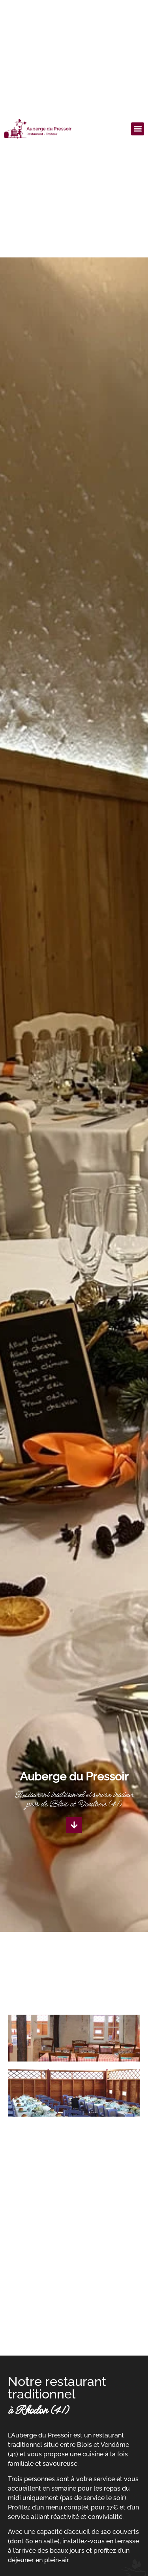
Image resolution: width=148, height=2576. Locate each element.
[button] (137, 128)
